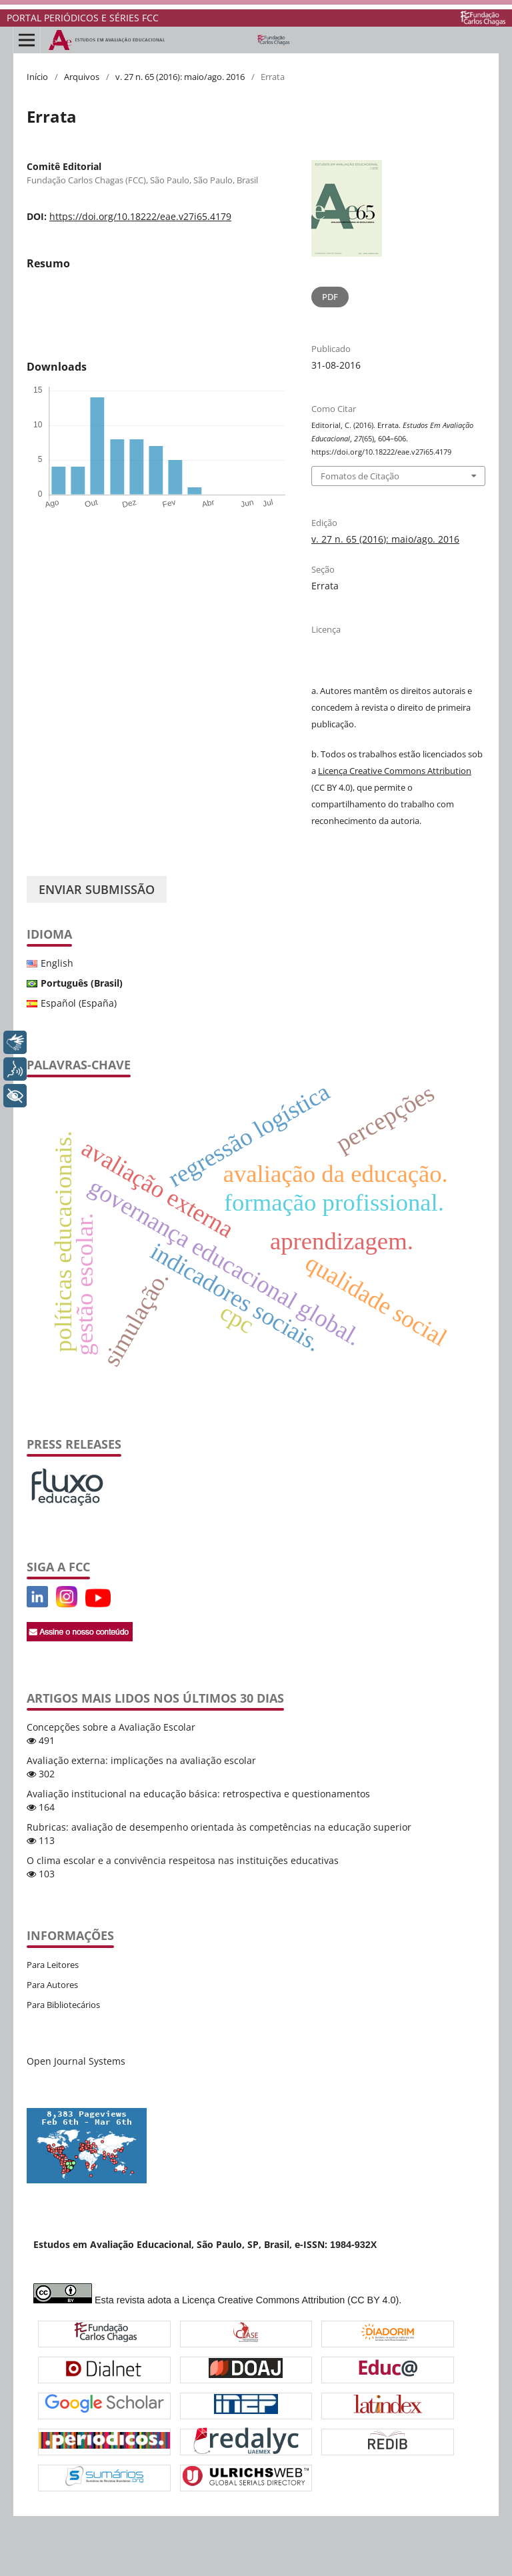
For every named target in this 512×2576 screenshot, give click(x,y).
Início (37, 77)
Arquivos (81, 77)
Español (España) (79, 1003)
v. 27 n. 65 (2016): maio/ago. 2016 (180, 77)
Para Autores (52, 1985)
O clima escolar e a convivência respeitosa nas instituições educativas (183, 1860)
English (57, 963)
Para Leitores (53, 1965)
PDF (330, 297)
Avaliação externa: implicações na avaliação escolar (141, 1760)
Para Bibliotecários (63, 2005)
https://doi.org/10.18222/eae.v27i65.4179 (140, 216)
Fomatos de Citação (360, 476)
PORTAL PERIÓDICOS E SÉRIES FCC (83, 17)
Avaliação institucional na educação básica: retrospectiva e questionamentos (198, 1793)
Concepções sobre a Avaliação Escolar (111, 1727)
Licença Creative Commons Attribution (394, 771)
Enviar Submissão (97, 889)
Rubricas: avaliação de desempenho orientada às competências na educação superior (219, 1827)
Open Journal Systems (76, 2061)
